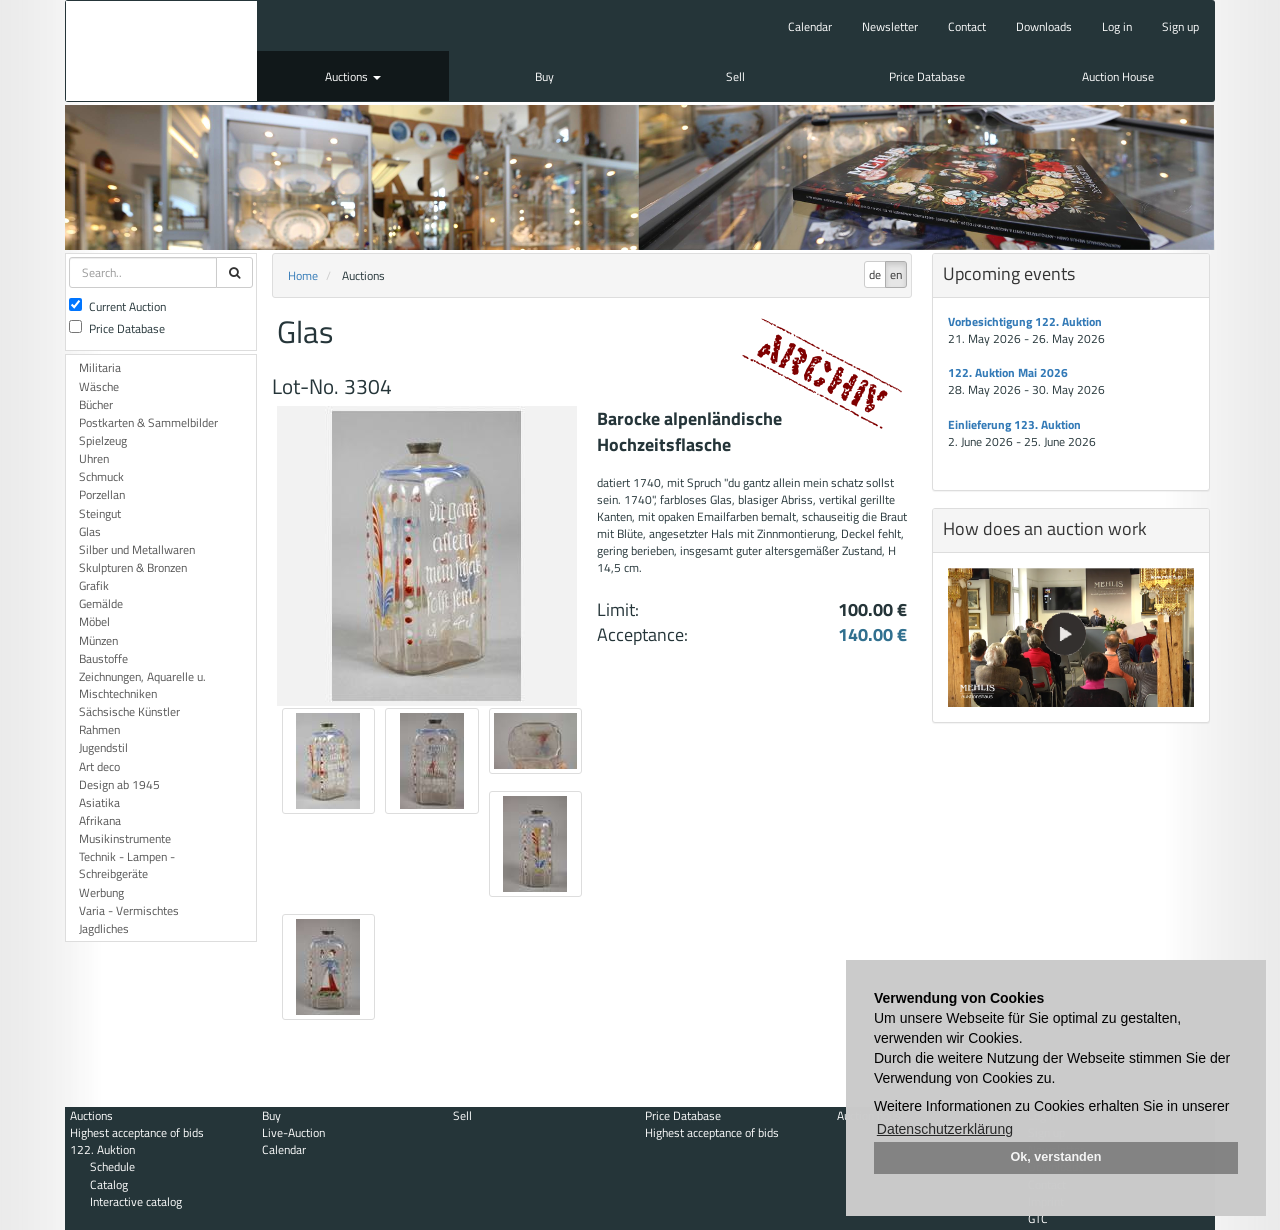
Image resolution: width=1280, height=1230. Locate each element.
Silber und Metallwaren (137, 549)
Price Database (927, 76)
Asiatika (99, 802)
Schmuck (101, 476)
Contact (967, 26)
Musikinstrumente (125, 838)
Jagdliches (104, 928)
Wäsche (99, 386)
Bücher (96, 404)
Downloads (1044, 26)
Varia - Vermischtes (129, 910)
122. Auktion (102, 1149)
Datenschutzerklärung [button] (945, 1129)
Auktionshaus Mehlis (161, 51)
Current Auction (117, 306)
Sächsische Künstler (129, 711)
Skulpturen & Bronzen (133, 567)
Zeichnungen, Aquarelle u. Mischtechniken (142, 685)
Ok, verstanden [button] (1056, 1157)
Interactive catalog (136, 1201)
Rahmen (99, 729)
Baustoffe (103, 658)
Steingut (100, 513)
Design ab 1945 (119, 784)
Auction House (1118, 76)
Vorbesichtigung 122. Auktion (1025, 321)
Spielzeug (103, 440)
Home (303, 275)
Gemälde (101, 603)
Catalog (109, 1184)
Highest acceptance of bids (137, 1132)
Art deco (99, 766)
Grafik (94, 585)
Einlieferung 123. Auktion (1014, 424)
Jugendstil (103, 747)
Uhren (94, 458)
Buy (544, 76)
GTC (1038, 1218)
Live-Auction (293, 1132)
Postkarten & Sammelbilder (148, 422)
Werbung (101, 892)
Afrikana (100, 820)
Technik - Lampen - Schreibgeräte (127, 865)
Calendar (810, 26)
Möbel (94, 621)
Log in (1117, 26)
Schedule (112, 1166)
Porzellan (102, 494)
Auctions (353, 76)
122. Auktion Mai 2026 (1008, 372)
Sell (735, 76)
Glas (90, 531)
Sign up (1180, 26)
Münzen (98, 640)
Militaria (100, 367)
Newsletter (890, 26)
